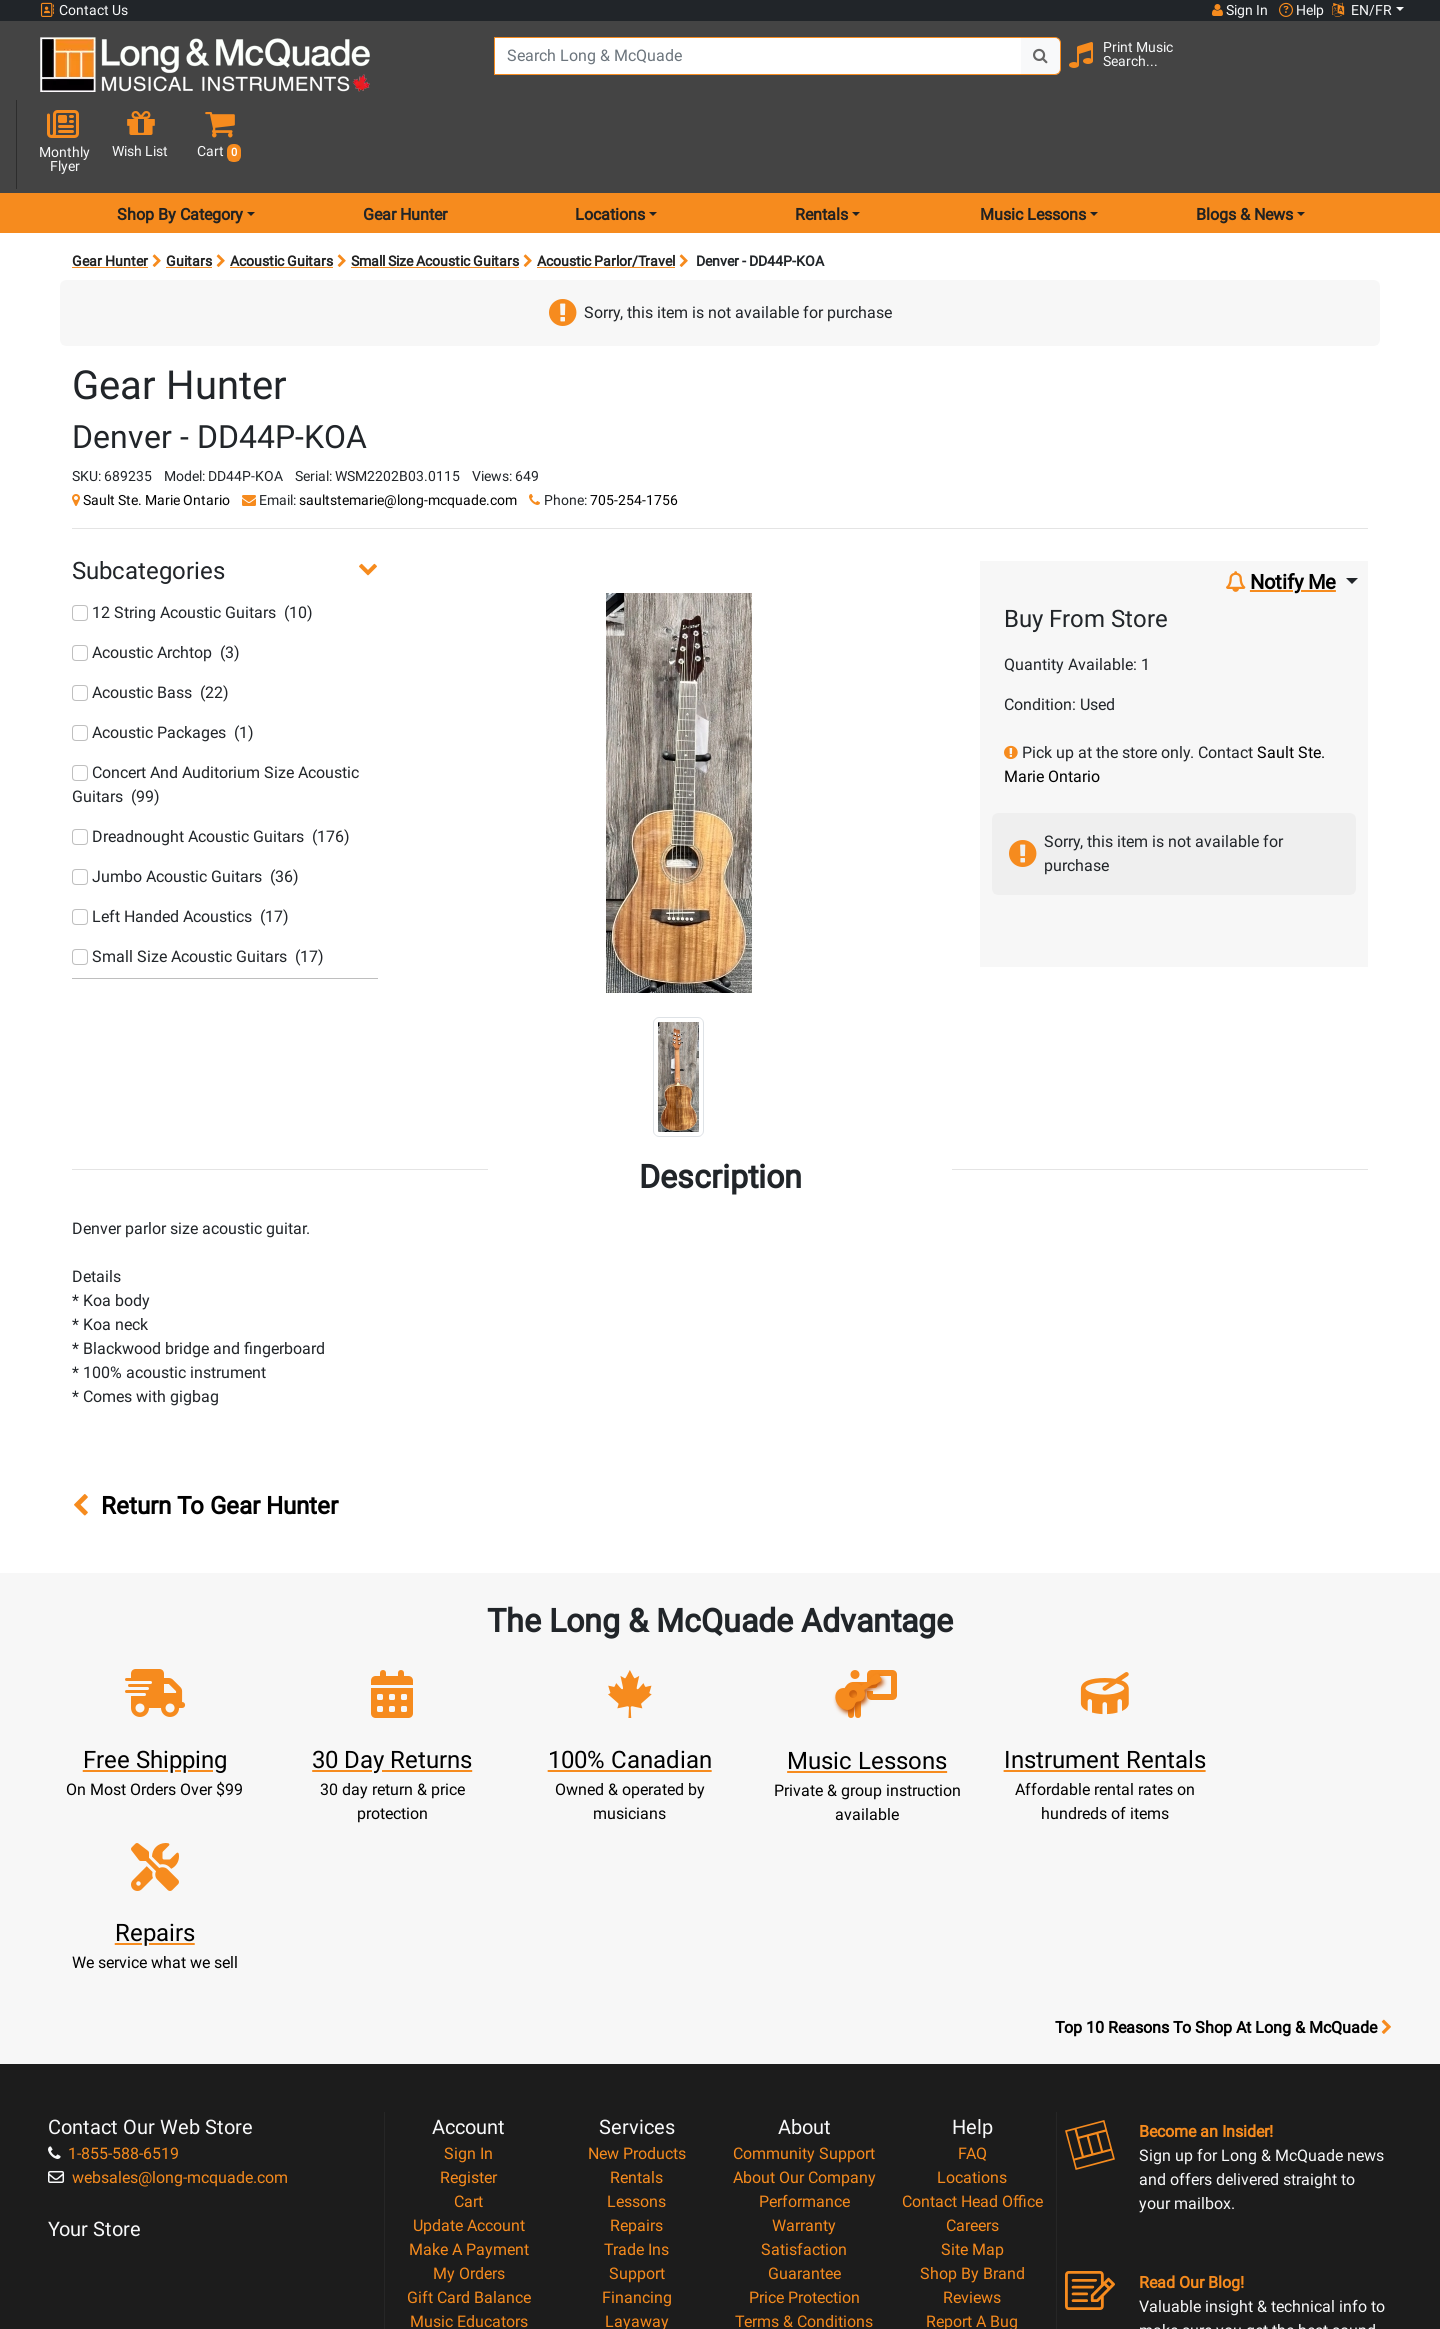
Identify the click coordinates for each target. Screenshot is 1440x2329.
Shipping (636, 2124)
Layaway (637, 2100)
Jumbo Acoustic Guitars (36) (185, 805)
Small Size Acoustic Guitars (435, 190)
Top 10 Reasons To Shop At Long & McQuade (1223, 1807)
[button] (1388, 72)
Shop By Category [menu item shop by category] (180, 143)
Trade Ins (636, 2028)
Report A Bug (972, 2100)
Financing (637, 2076)
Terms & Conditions (804, 2100)
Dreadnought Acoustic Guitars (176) (211, 765)
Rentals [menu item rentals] (821, 143)
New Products (637, 1932)
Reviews (972, 2076)
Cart (468, 1980)
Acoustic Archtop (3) (156, 581)
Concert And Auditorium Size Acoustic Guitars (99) (215, 713)
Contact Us (84, 10)
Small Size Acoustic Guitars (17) (198, 885)
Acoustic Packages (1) (163, 661)
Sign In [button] (1239, 10)
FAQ (972, 1932)
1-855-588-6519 (113, 1932)
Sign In (468, 1932)
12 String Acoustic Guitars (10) (192, 541)
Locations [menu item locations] (610, 143)
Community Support (804, 1932)
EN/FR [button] (1362, 10)
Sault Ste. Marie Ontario (156, 429)
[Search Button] (1031, 70)
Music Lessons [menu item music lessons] (1033, 143)
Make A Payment (469, 2028)
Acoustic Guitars (281, 190)
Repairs (636, 2004)
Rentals (636, 1956)
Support (637, 2052)
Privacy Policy (804, 2124)
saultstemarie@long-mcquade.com (408, 429)
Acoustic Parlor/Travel (606, 190)
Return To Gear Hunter (205, 1436)
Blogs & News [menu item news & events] (1244, 143)
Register (468, 1956)
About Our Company (804, 1956)
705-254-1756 (634, 429)
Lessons (636, 1980)
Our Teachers (804, 2172)
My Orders (469, 2052)
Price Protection (804, 2076)
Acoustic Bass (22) (150, 621)
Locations (972, 1956)
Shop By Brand (972, 2052)
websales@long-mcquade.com (168, 1956)
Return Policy (804, 2148)
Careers (972, 2004)
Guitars (189, 190)
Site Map (972, 2028)
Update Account (469, 2004)
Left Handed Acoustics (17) (180, 845)
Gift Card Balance (469, 2076)
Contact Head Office (972, 1980)
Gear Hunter (405, 143)
